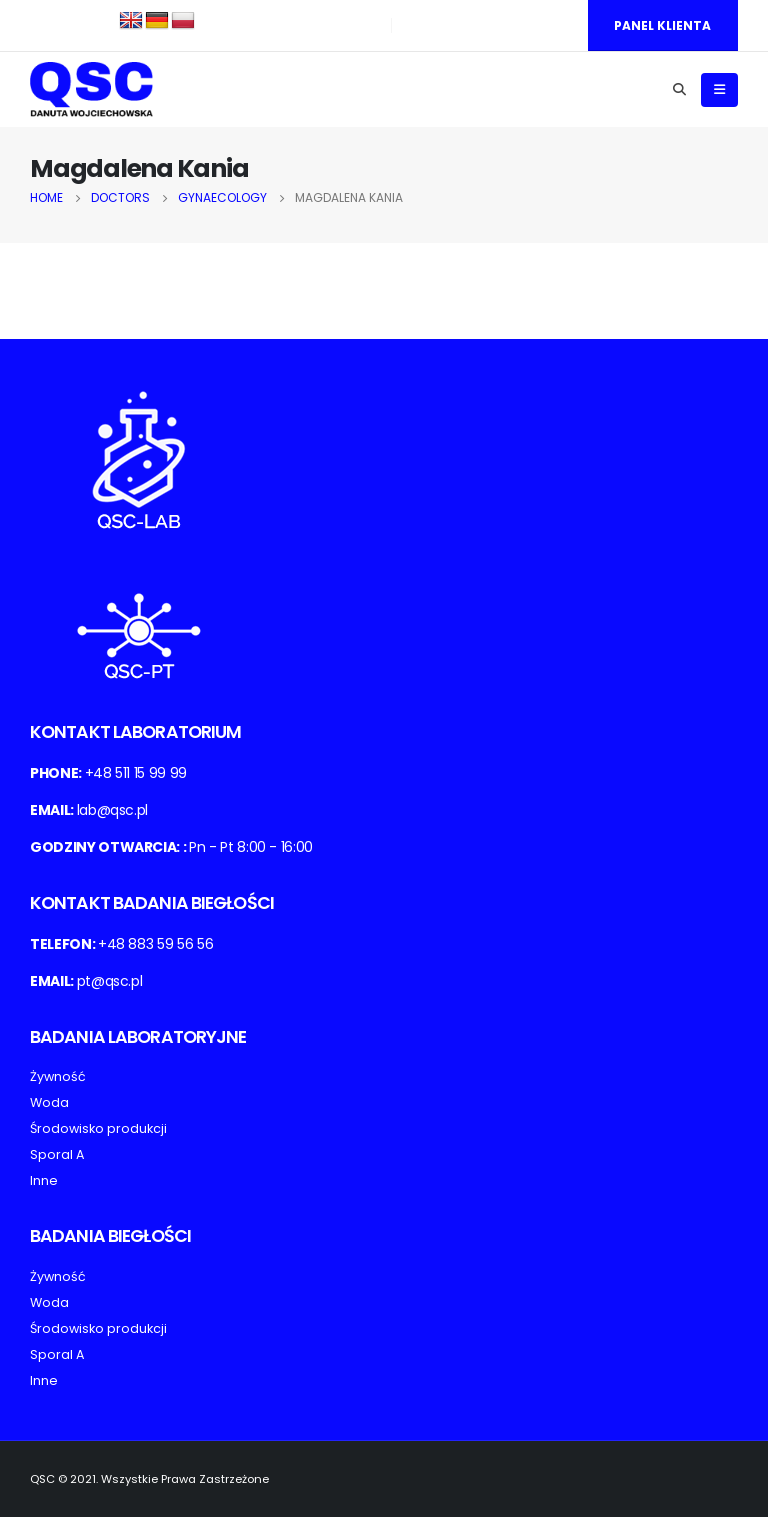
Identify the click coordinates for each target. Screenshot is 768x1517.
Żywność (58, 1076)
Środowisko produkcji (98, 1128)
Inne (44, 1180)
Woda (49, 1102)
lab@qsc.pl (113, 810)
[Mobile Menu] (719, 90)
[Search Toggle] (679, 90)
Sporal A (57, 1154)
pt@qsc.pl (110, 981)
